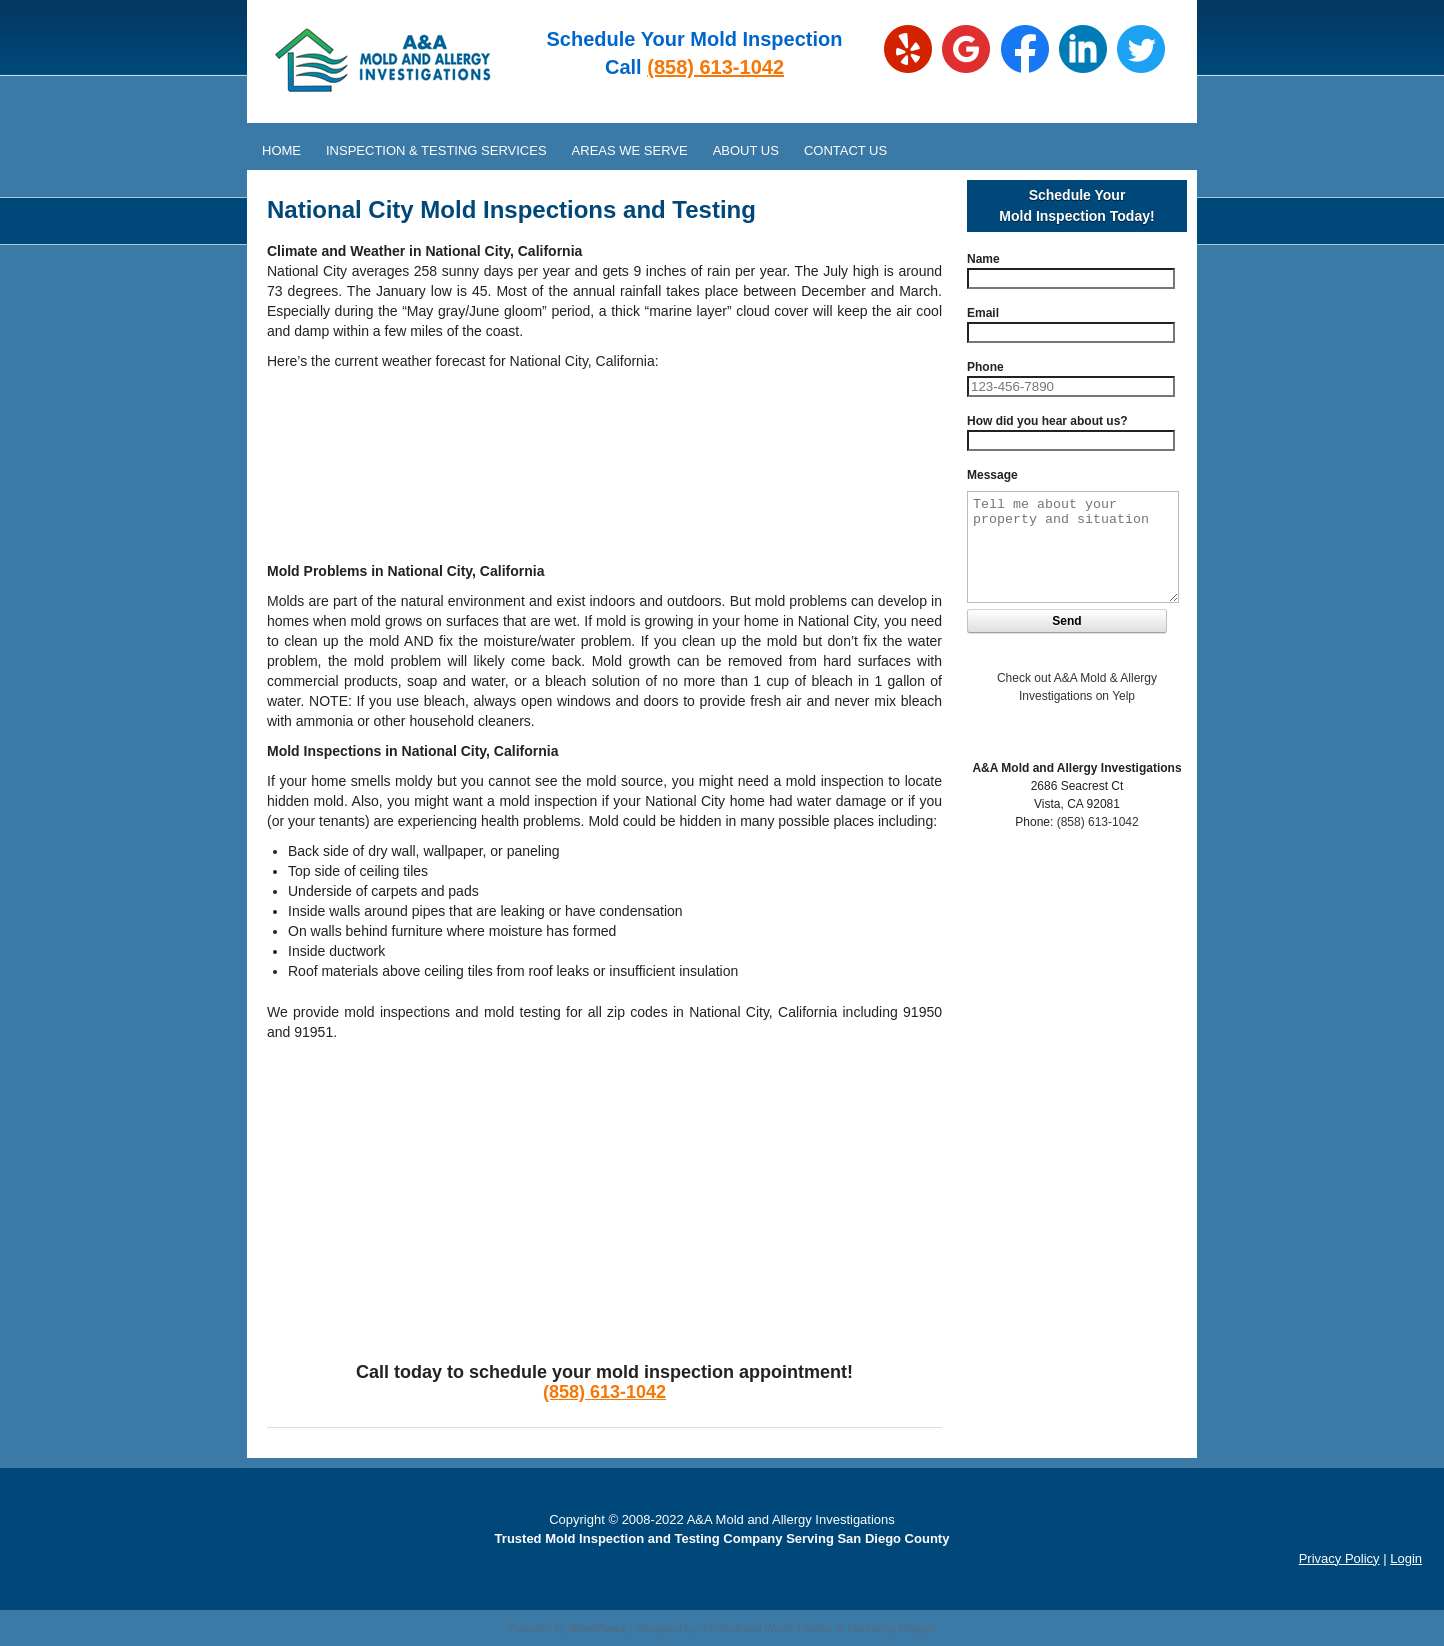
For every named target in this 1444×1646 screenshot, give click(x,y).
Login (1406, 1558)
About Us (746, 150)
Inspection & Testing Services (436, 150)
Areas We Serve (630, 150)
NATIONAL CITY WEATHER (604, 456)
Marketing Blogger (891, 1628)
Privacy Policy (1339, 1558)
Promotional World (748, 1628)
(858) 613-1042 (715, 67)
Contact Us (845, 150)
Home (281, 150)
